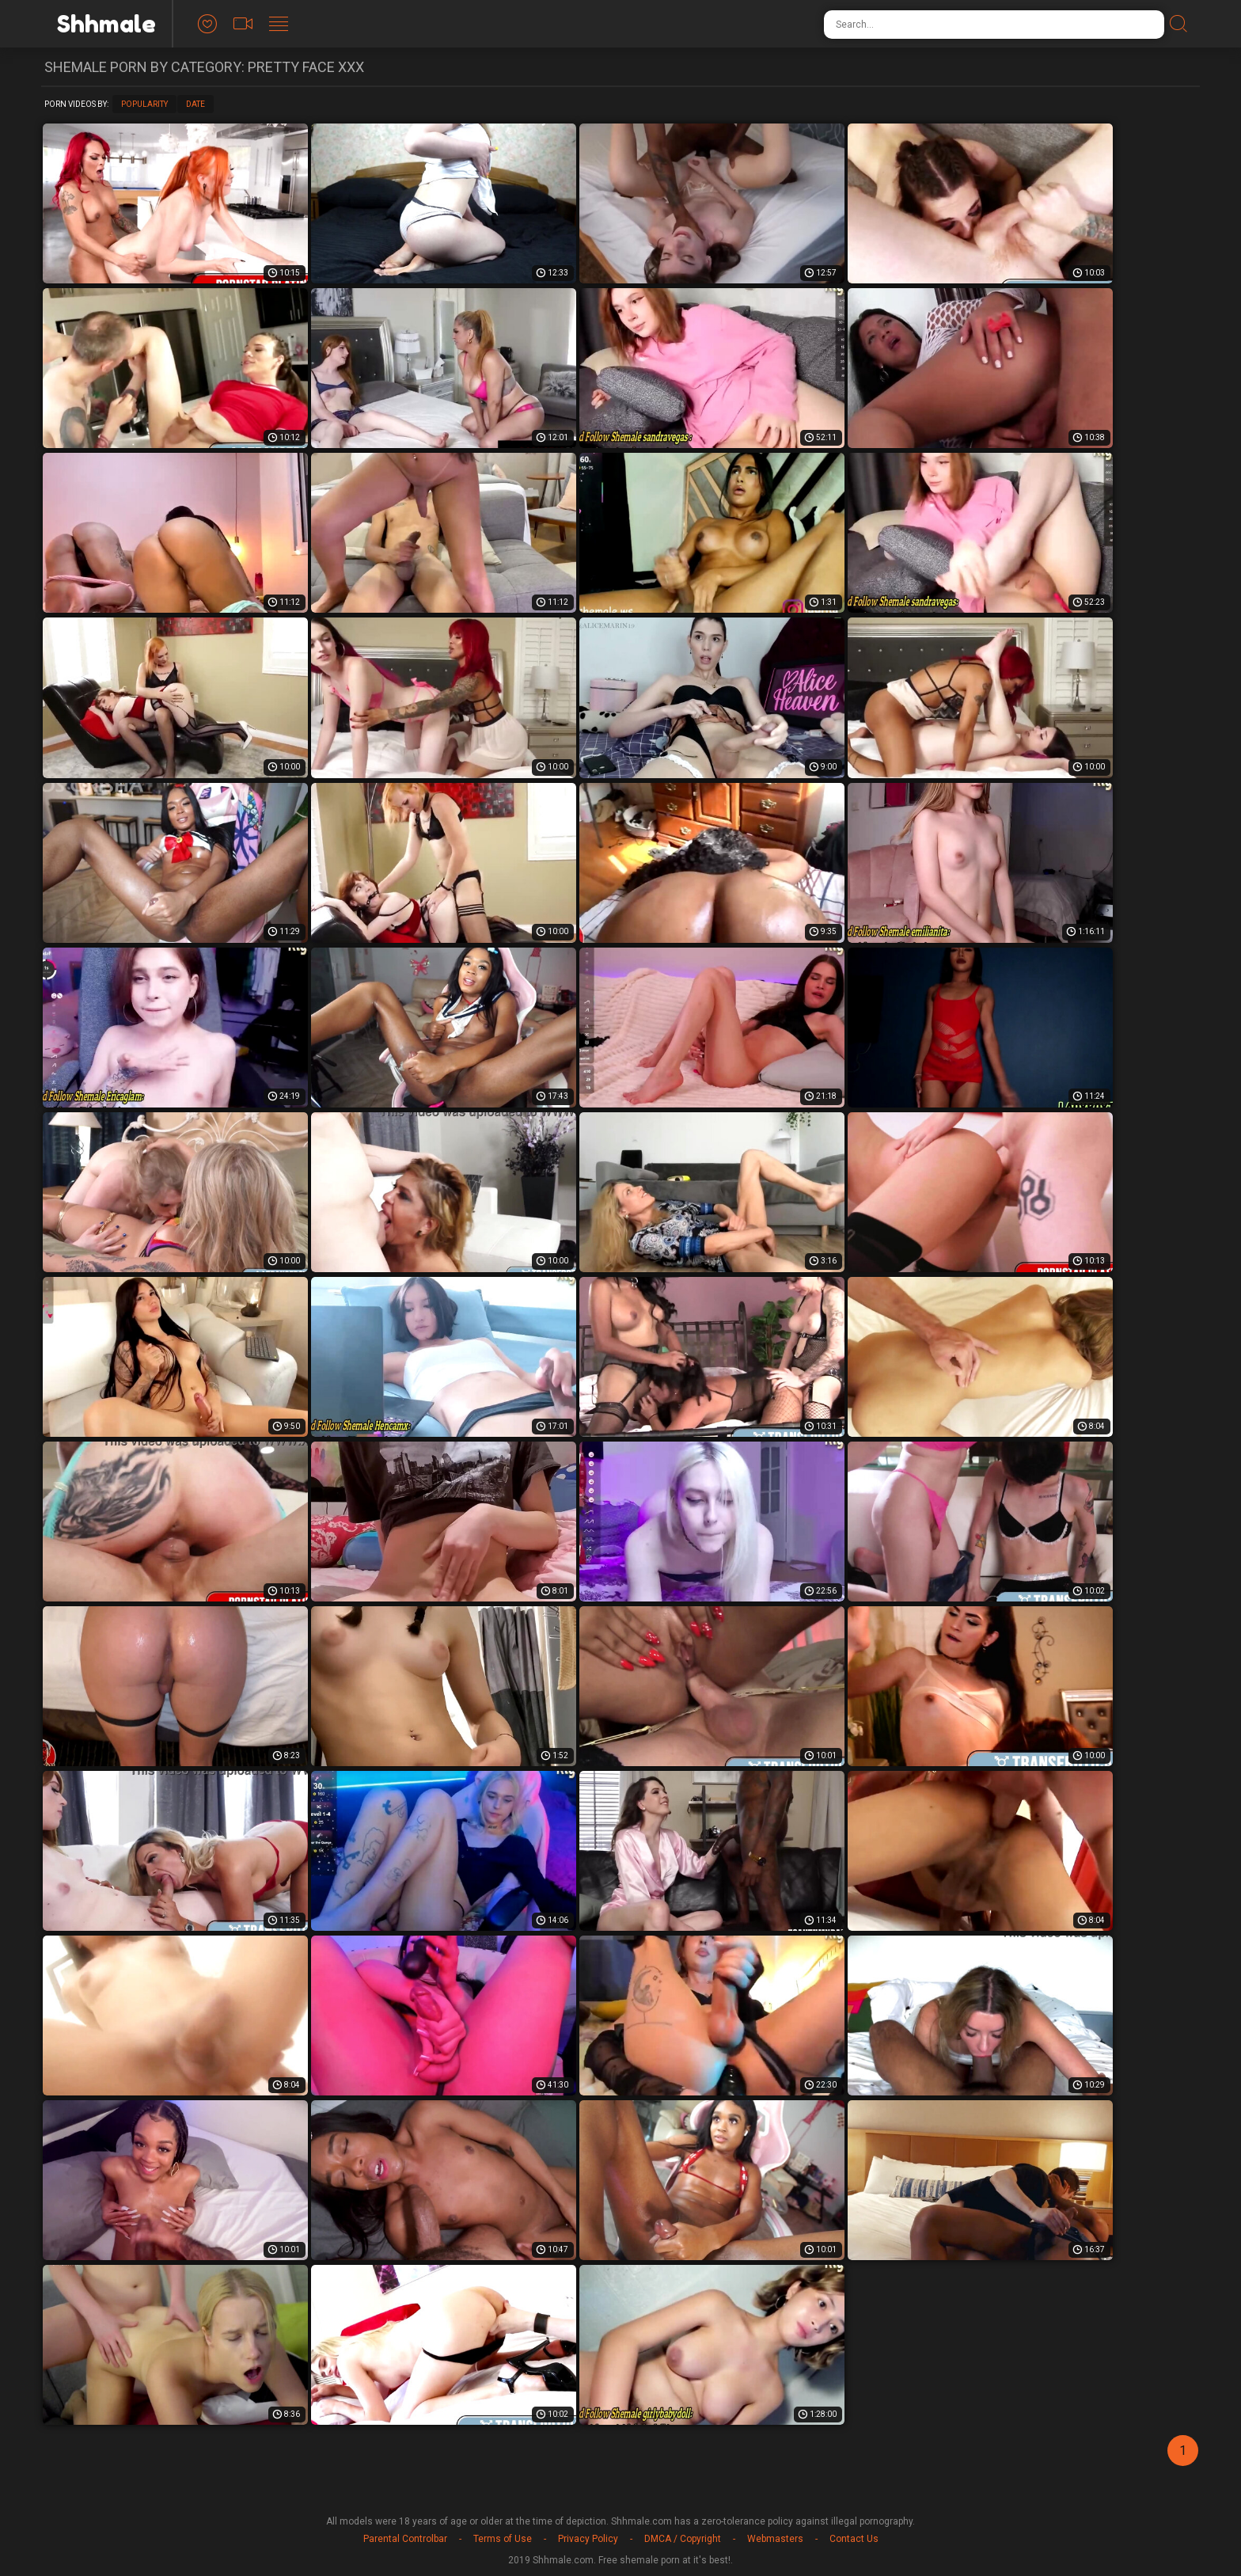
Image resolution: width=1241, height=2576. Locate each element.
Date (195, 104)
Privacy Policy (588, 2538)
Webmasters (775, 2538)
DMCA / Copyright (682, 2538)
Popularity (144, 104)
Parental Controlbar (405, 2538)
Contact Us (854, 2538)
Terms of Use (502, 2538)
